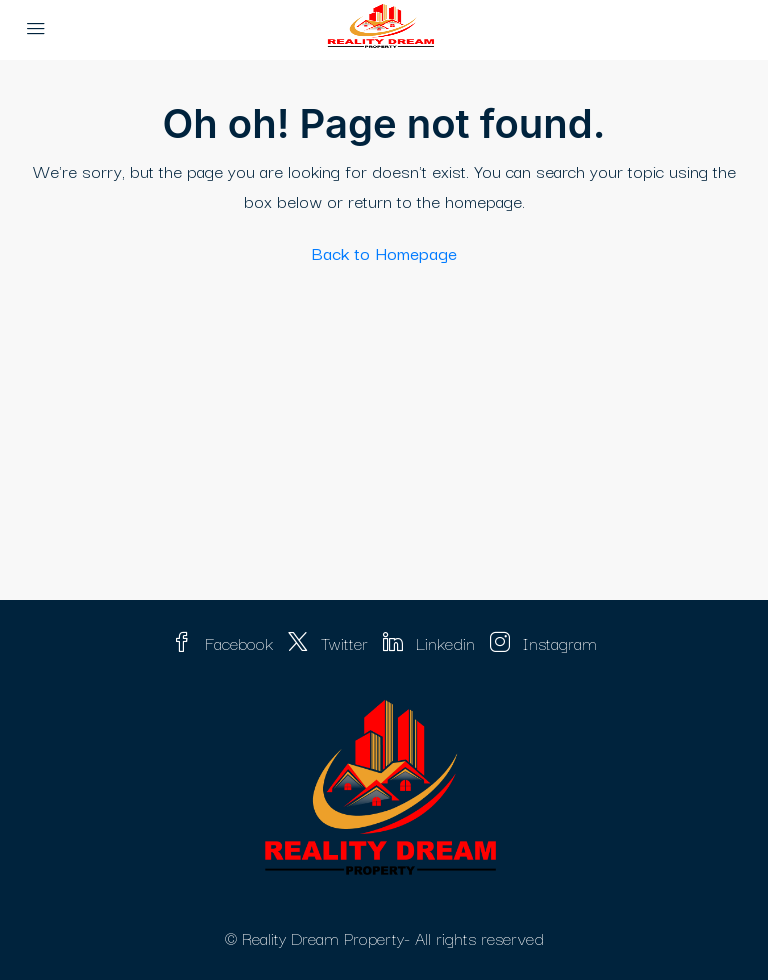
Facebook (225, 642)
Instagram (543, 642)
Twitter (330, 642)
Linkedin (431, 642)
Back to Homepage (384, 252)
